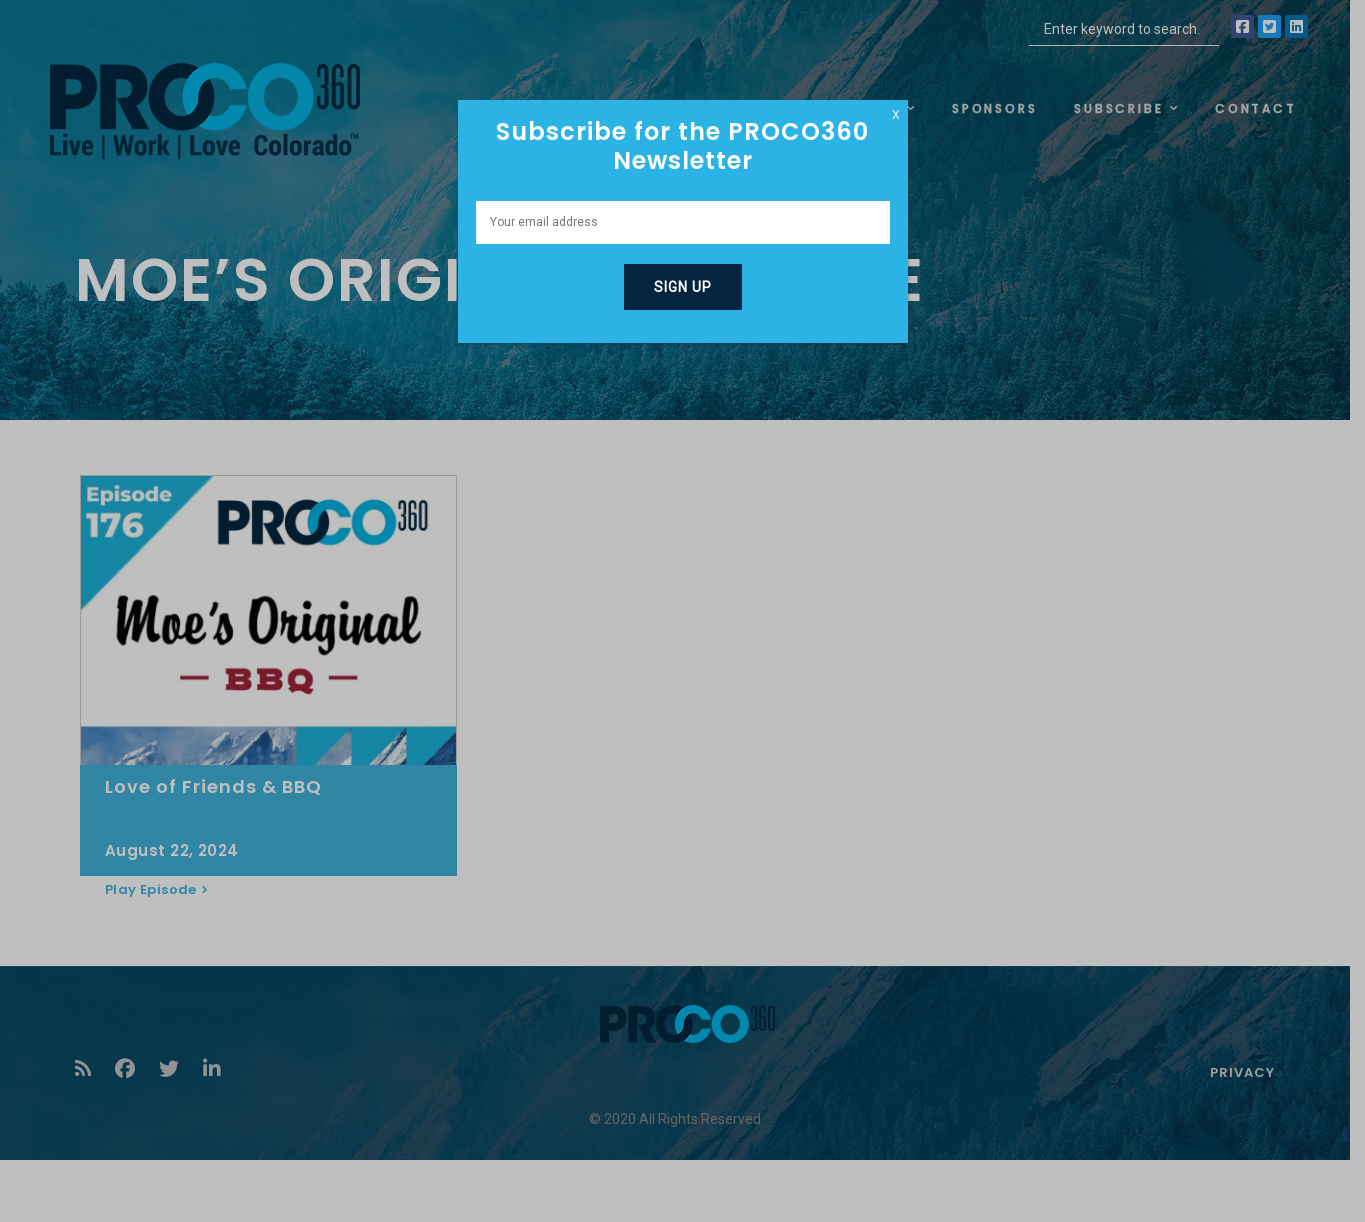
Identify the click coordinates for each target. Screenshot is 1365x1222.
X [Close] (896, 115)
